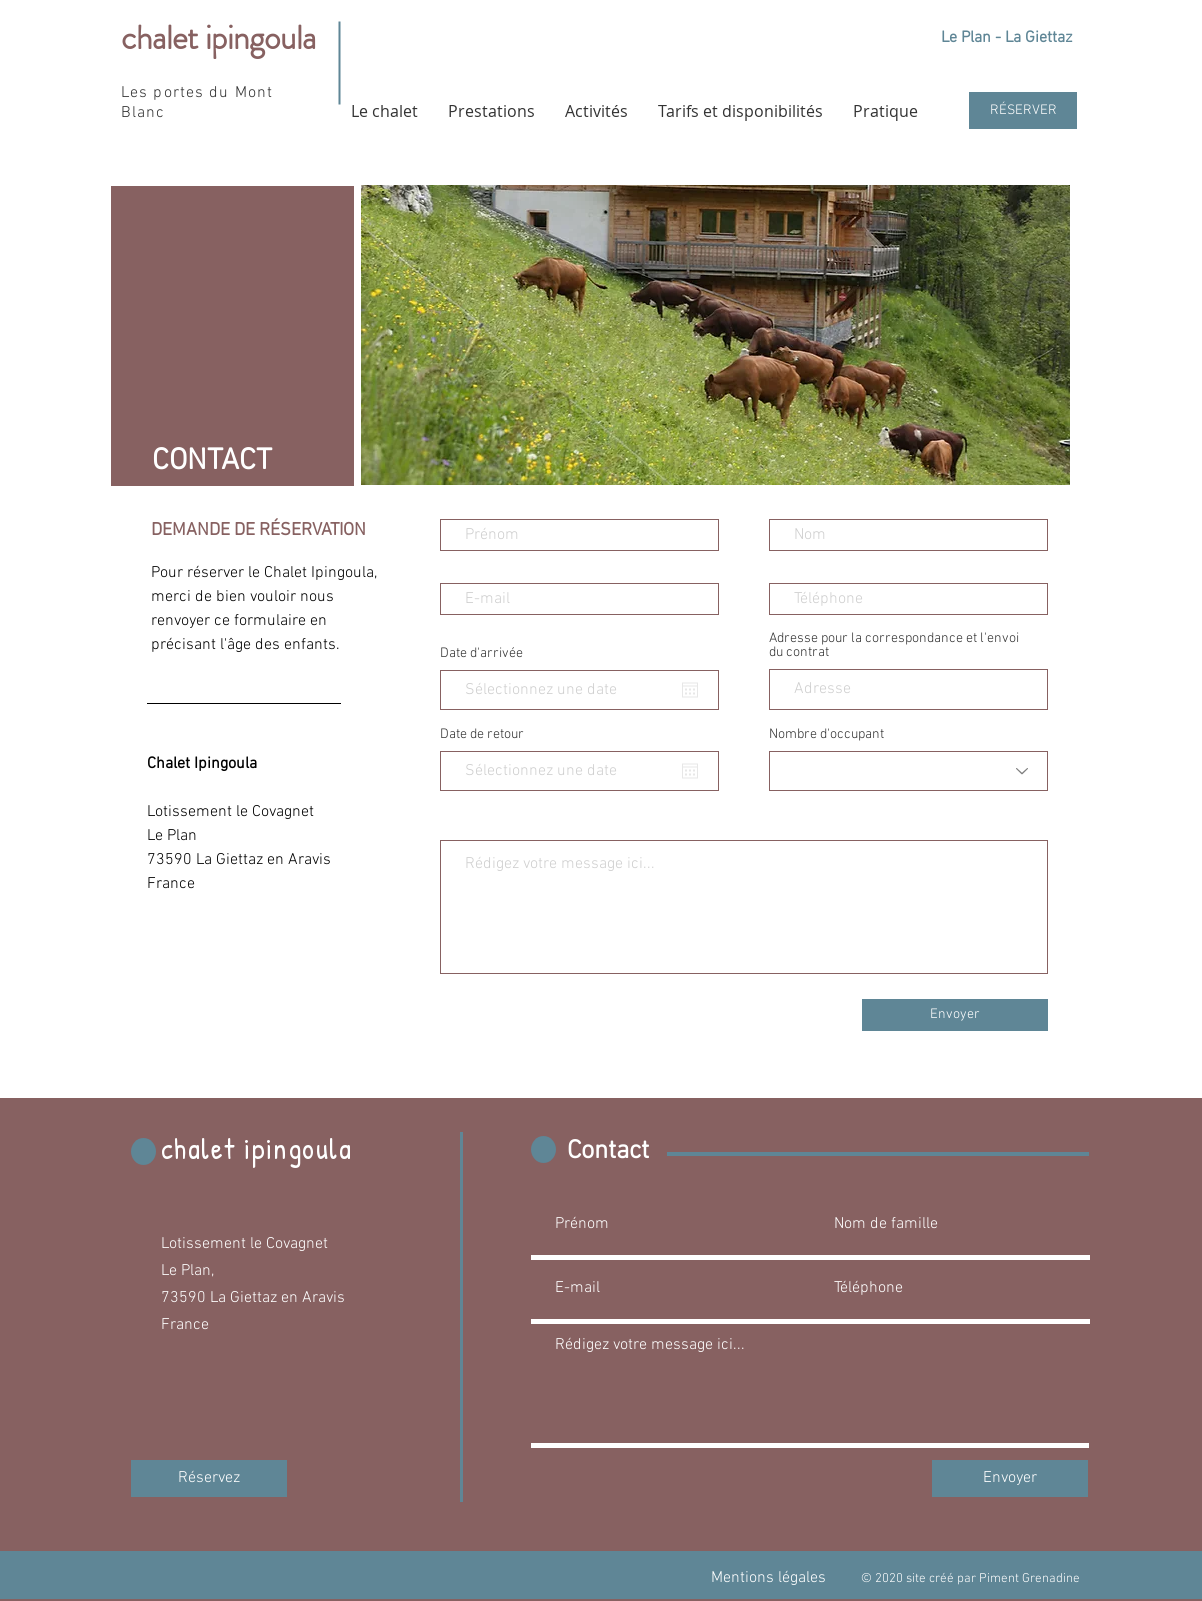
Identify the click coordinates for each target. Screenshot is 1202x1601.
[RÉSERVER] (1023, 110)
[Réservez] (209, 1478)
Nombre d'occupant (826, 735)
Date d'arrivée (481, 654)
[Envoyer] (955, 1015)
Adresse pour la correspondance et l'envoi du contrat (894, 646)
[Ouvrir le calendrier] (690, 690)
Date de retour (482, 735)
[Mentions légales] (768, 1578)
